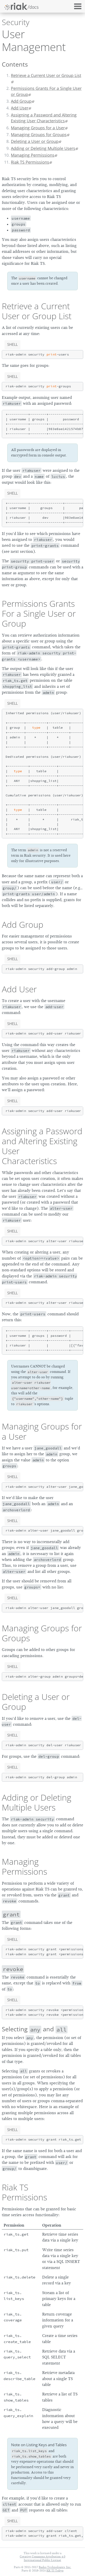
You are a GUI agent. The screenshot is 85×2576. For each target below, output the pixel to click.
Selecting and (35, 2029)
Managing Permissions (32, 155)
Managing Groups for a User (38, 127)
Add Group (21, 101)
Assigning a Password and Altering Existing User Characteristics (44, 117)
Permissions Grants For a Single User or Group (46, 91)
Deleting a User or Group (34, 141)
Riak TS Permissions (30, 162)
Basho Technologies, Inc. (55, 2567)
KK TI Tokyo (54, 2570)
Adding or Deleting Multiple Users (43, 148)
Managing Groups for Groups (39, 134)
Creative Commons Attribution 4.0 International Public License (42, 2558)
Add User (19, 108)
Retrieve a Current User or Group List (46, 75)
